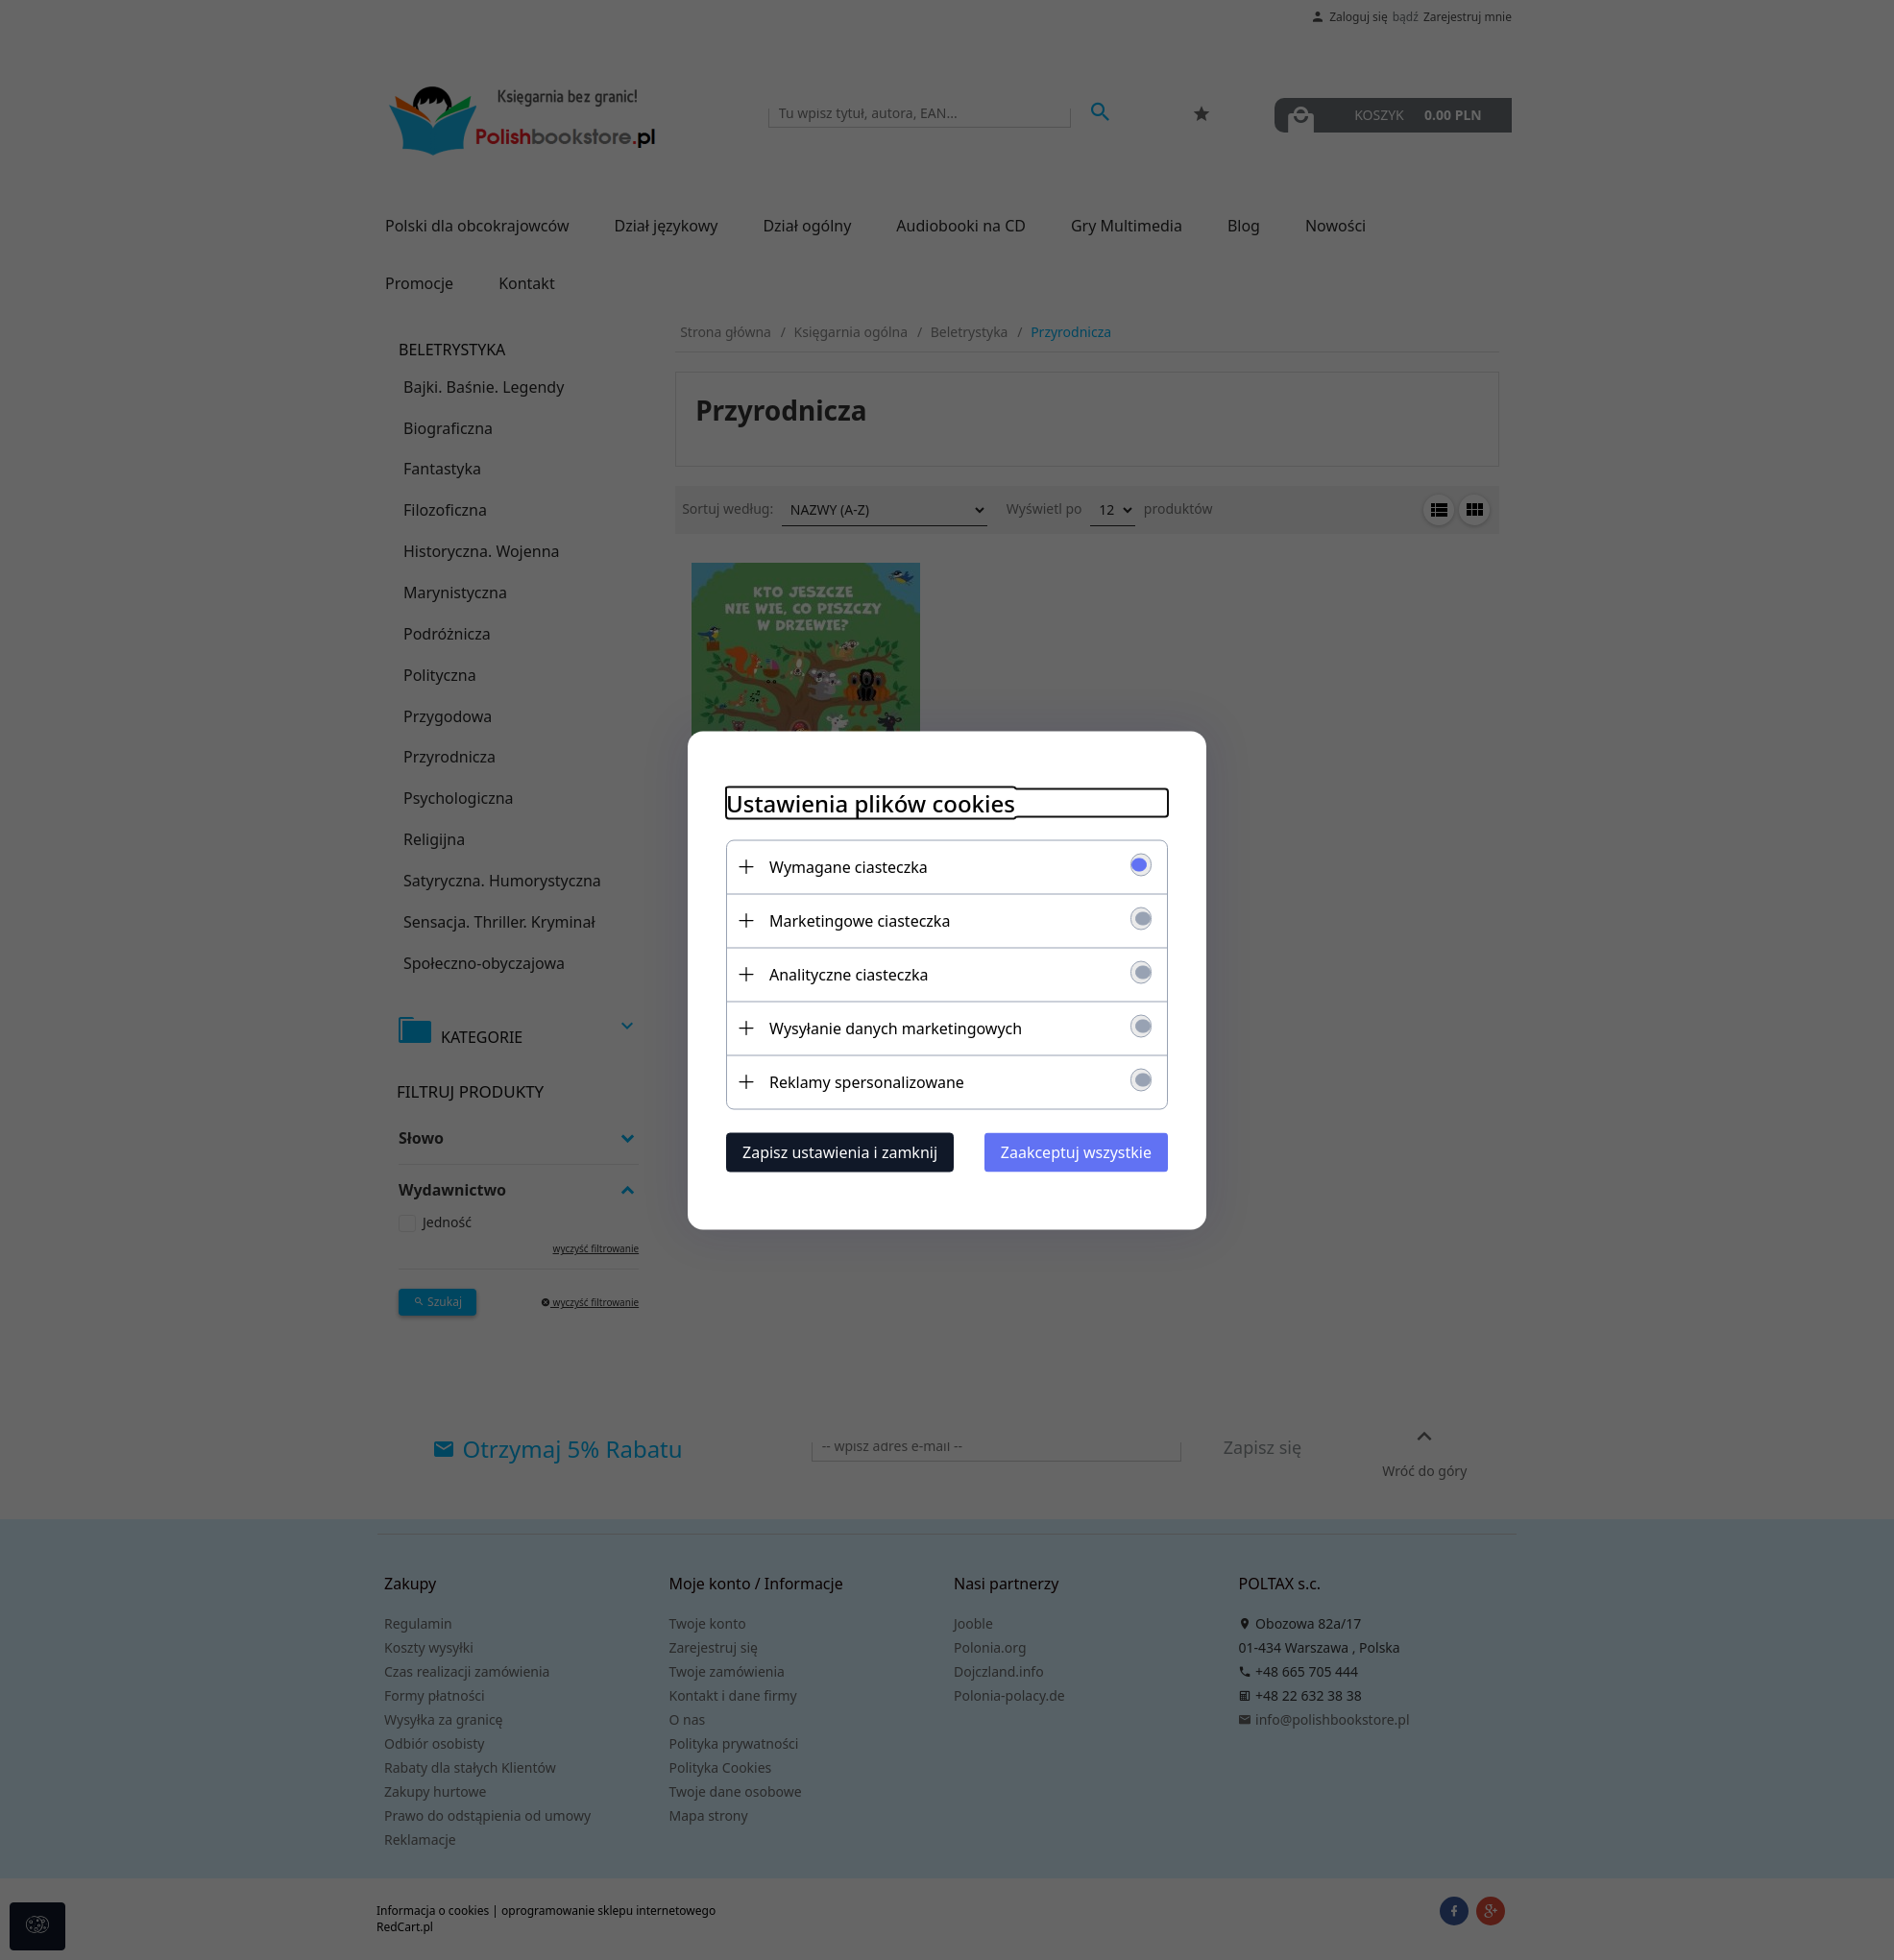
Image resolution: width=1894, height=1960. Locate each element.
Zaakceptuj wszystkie (1076, 1151)
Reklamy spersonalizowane (866, 1081)
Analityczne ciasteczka (849, 973)
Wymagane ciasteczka (848, 866)
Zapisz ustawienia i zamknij (839, 1151)
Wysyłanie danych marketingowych (895, 1027)
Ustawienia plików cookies (870, 802)
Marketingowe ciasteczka (859, 920)
